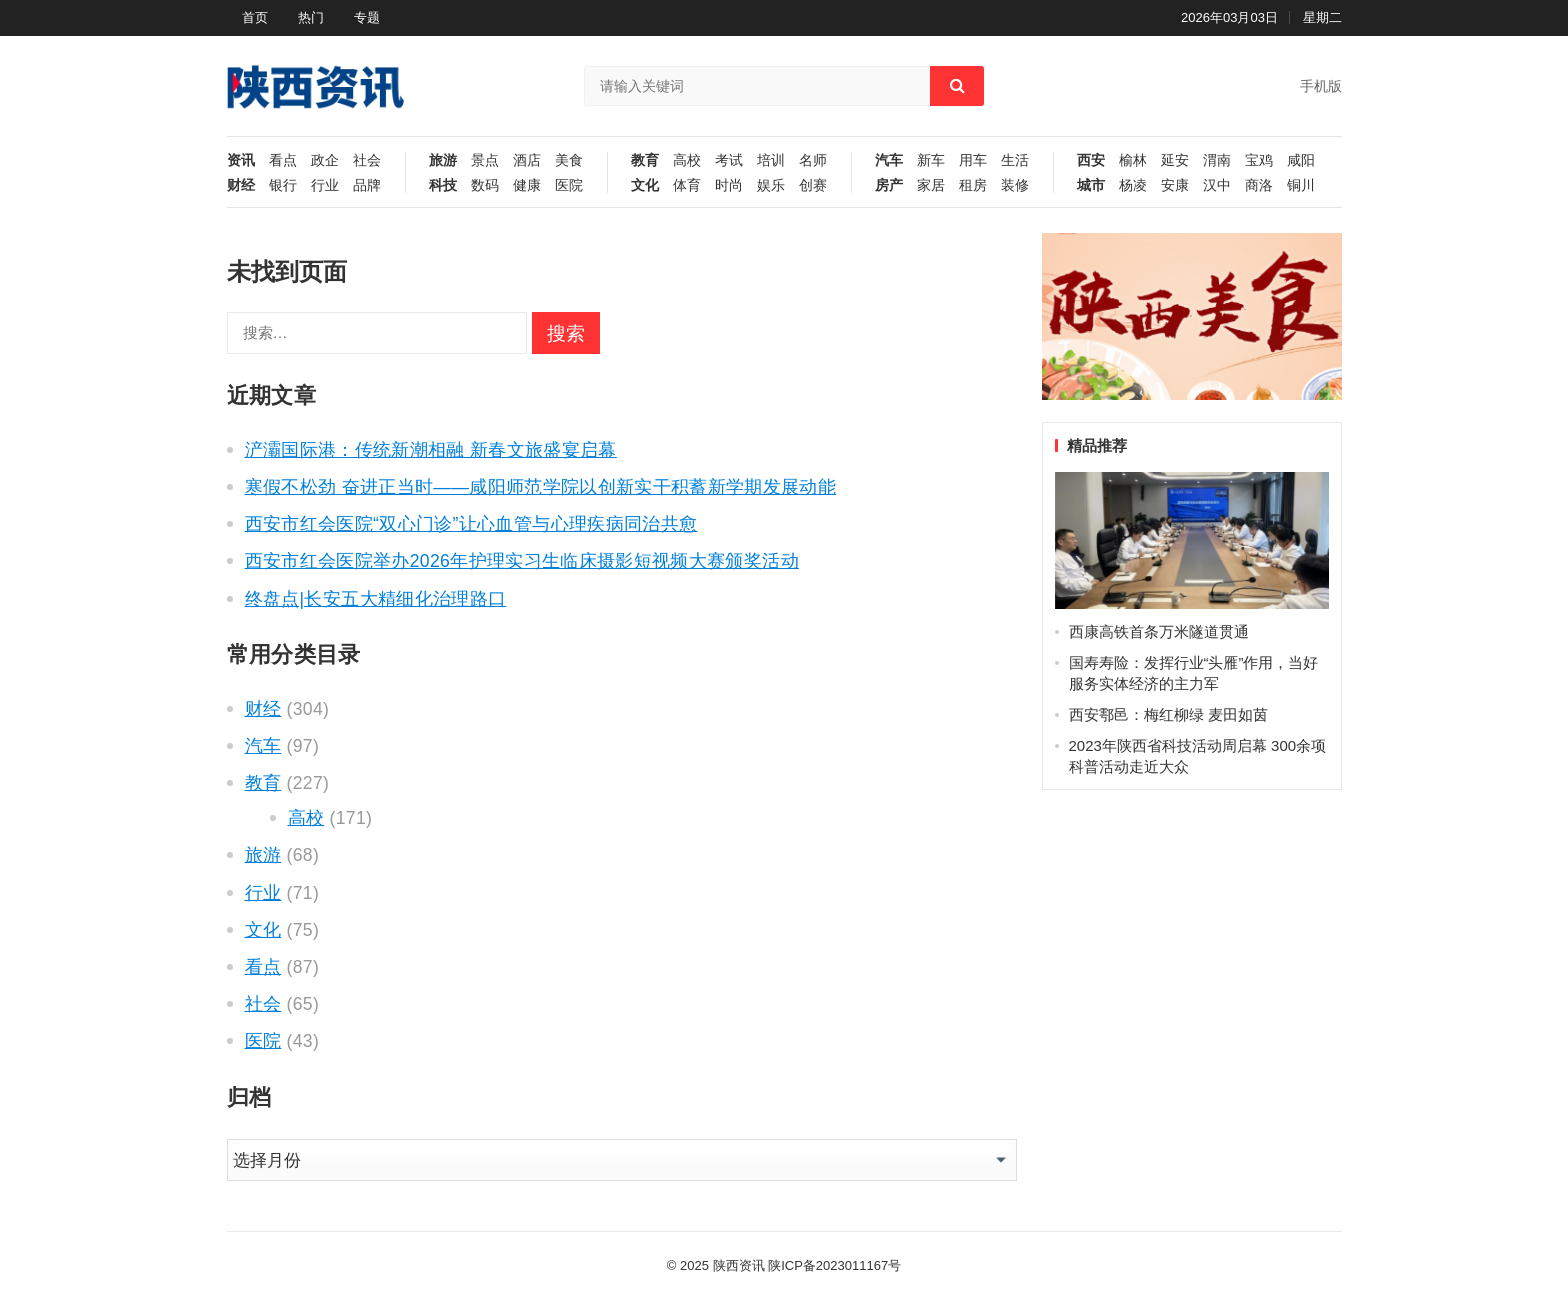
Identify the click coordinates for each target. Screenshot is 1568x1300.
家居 (931, 185)
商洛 (1259, 185)
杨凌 (1133, 185)
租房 (973, 185)
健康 (527, 185)
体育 (687, 185)
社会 (367, 160)
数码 (485, 185)
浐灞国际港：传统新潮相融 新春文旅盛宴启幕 (431, 450)
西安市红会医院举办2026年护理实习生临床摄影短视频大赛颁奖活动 (522, 561)
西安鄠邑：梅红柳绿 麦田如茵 (1168, 714)
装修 (1015, 185)
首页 (255, 17)
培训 (771, 160)
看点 (283, 160)
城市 (1091, 185)
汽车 (889, 160)
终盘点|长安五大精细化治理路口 (376, 599)
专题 (367, 17)
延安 (1175, 160)
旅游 (443, 160)
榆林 (1133, 160)
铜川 (1301, 185)
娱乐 (771, 185)
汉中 (1217, 185)
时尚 (729, 185)
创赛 (813, 185)
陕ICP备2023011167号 (834, 1265)
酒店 (527, 160)
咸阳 (1301, 160)
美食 (569, 160)
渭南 (1217, 160)
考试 (729, 160)
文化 (645, 185)
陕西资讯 (739, 1265)
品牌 (367, 185)
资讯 (241, 160)
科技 (443, 185)
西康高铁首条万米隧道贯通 (1159, 631)
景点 (485, 160)
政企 (325, 160)
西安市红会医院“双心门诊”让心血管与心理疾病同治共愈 (471, 524)
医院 (569, 185)
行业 (325, 185)
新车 (931, 160)
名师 (813, 160)
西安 (1091, 160)
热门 (311, 17)
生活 (1015, 160)
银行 (283, 185)
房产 (889, 185)
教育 (645, 160)
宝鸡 (1259, 160)
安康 (1175, 185)
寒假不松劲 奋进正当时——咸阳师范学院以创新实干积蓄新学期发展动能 (541, 487)
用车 (973, 160)
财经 (241, 185)
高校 (687, 160)
